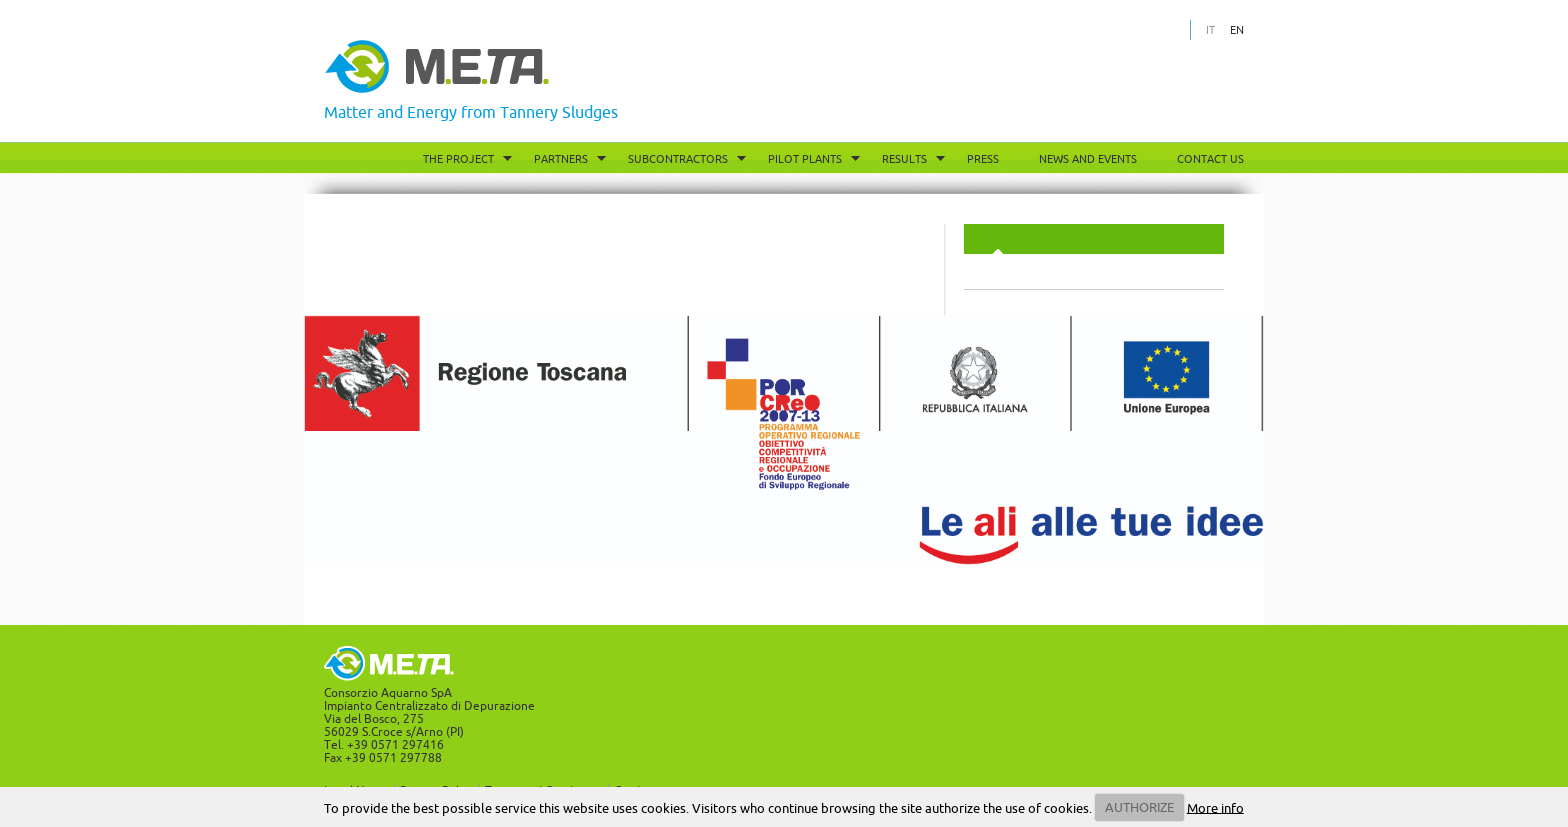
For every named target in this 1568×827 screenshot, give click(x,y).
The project (458, 159)
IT (1210, 30)
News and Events (1088, 159)
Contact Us (1210, 159)
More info (1215, 807)
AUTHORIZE (1139, 807)
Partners (561, 159)
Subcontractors (678, 159)
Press (983, 159)
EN (1237, 30)
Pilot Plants (805, 159)
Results (904, 159)
